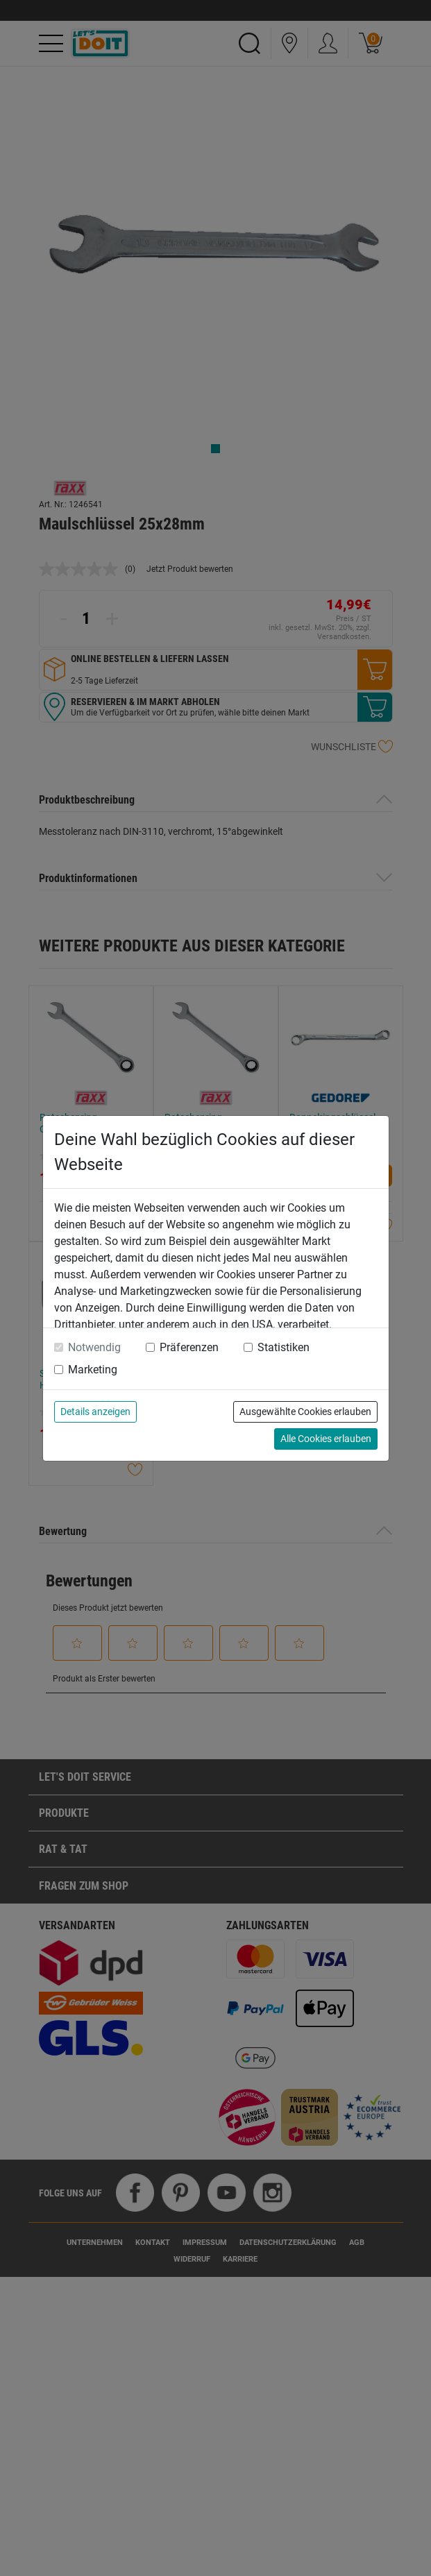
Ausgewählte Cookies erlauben (305, 1411)
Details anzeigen (95, 1411)
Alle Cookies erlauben (325, 1438)
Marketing (92, 1369)
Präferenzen (189, 1347)
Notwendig (94, 1347)
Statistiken (283, 1347)
